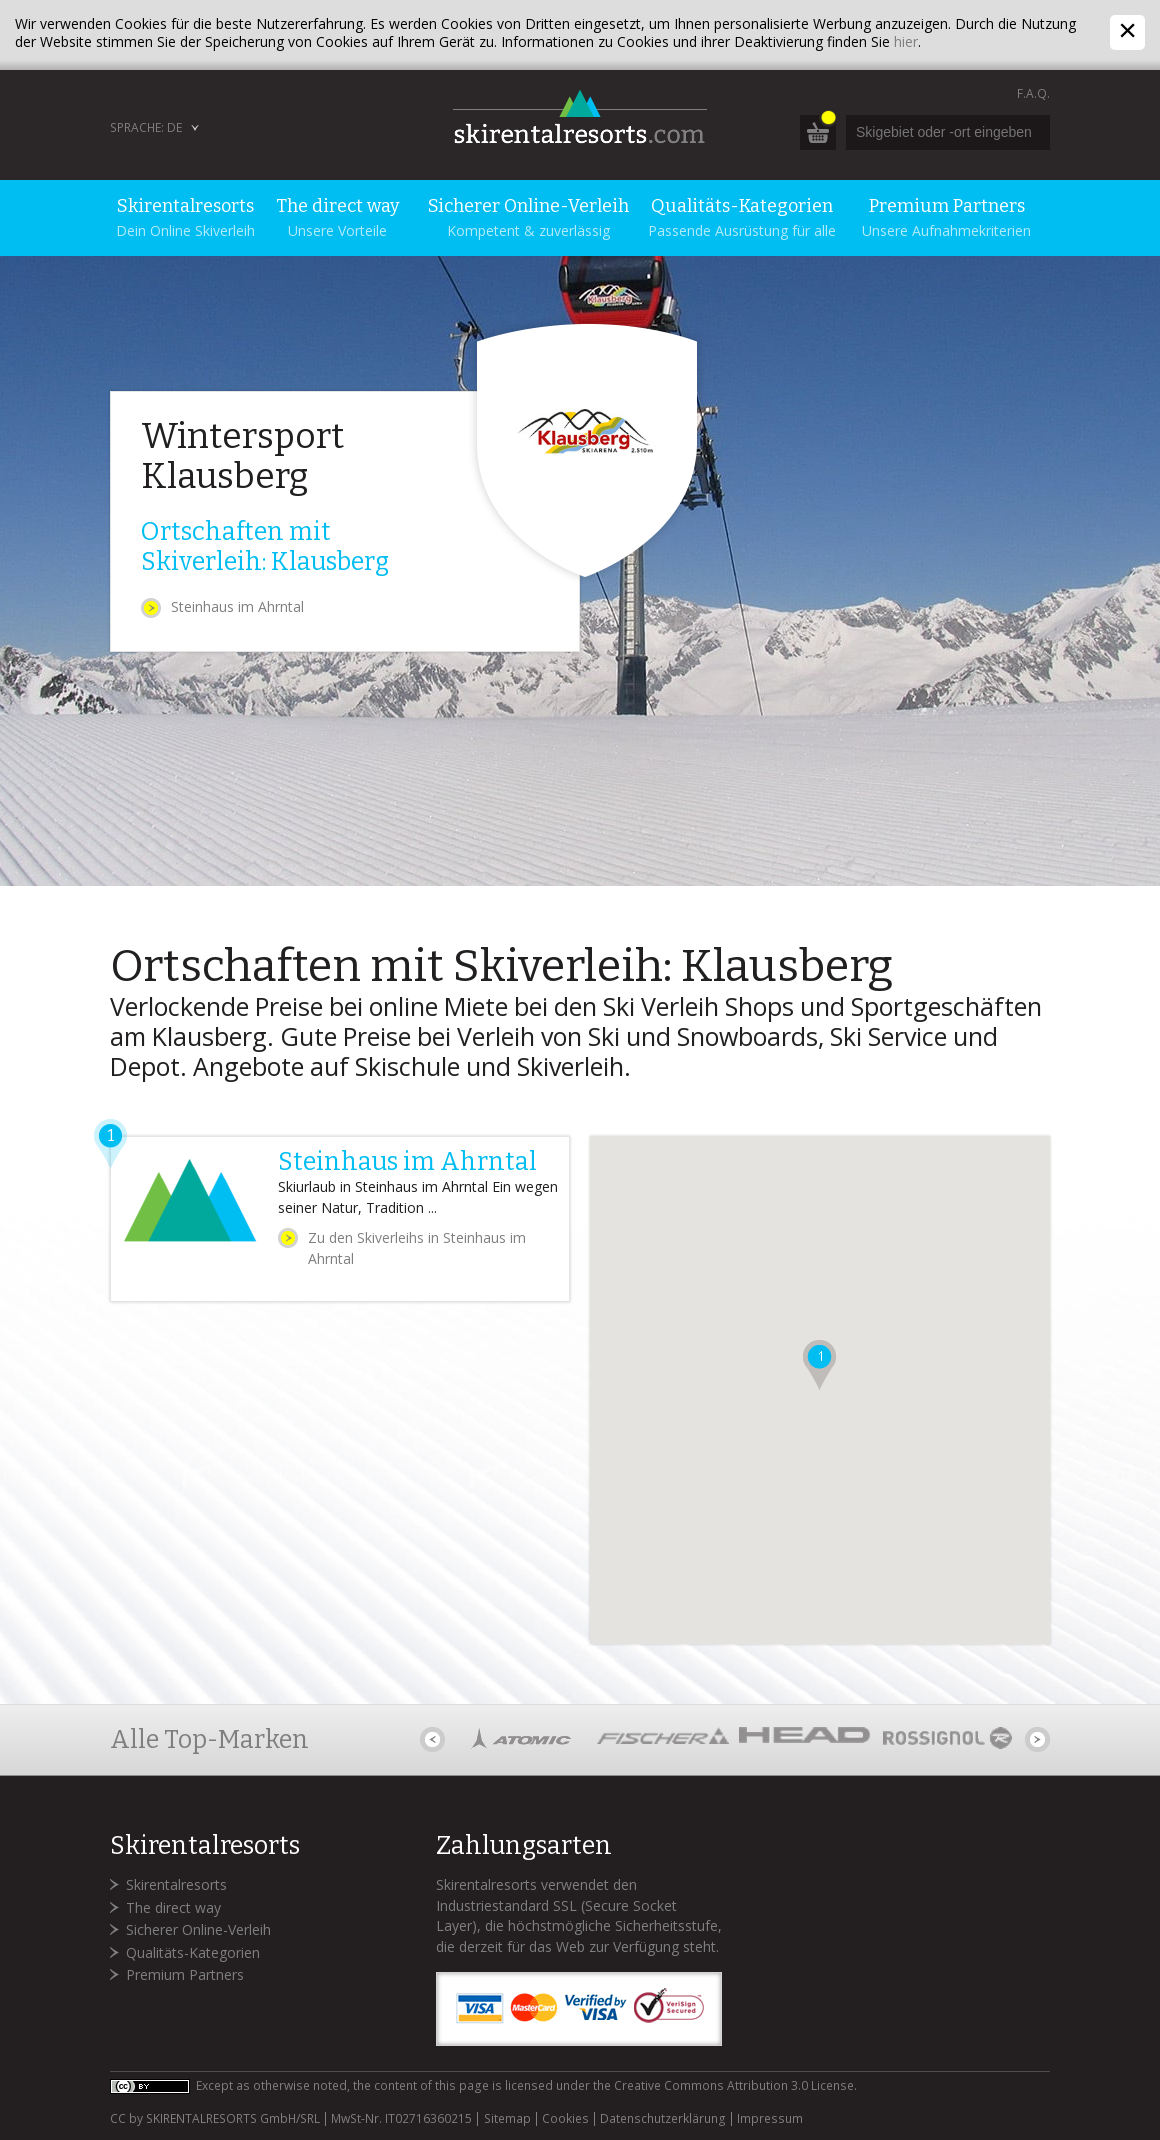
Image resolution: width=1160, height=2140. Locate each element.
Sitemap (507, 2119)
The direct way (173, 1907)
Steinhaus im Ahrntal (237, 606)
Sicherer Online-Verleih (198, 1929)
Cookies (565, 2119)
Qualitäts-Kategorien (193, 1952)
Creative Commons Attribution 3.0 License (734, 2085)
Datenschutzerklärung (663, 2119)
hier (906, 41)
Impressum (770, 2119)
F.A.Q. (1033, 93)
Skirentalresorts (176, 1884)
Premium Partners (185, 1974)
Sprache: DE (146, 127)
